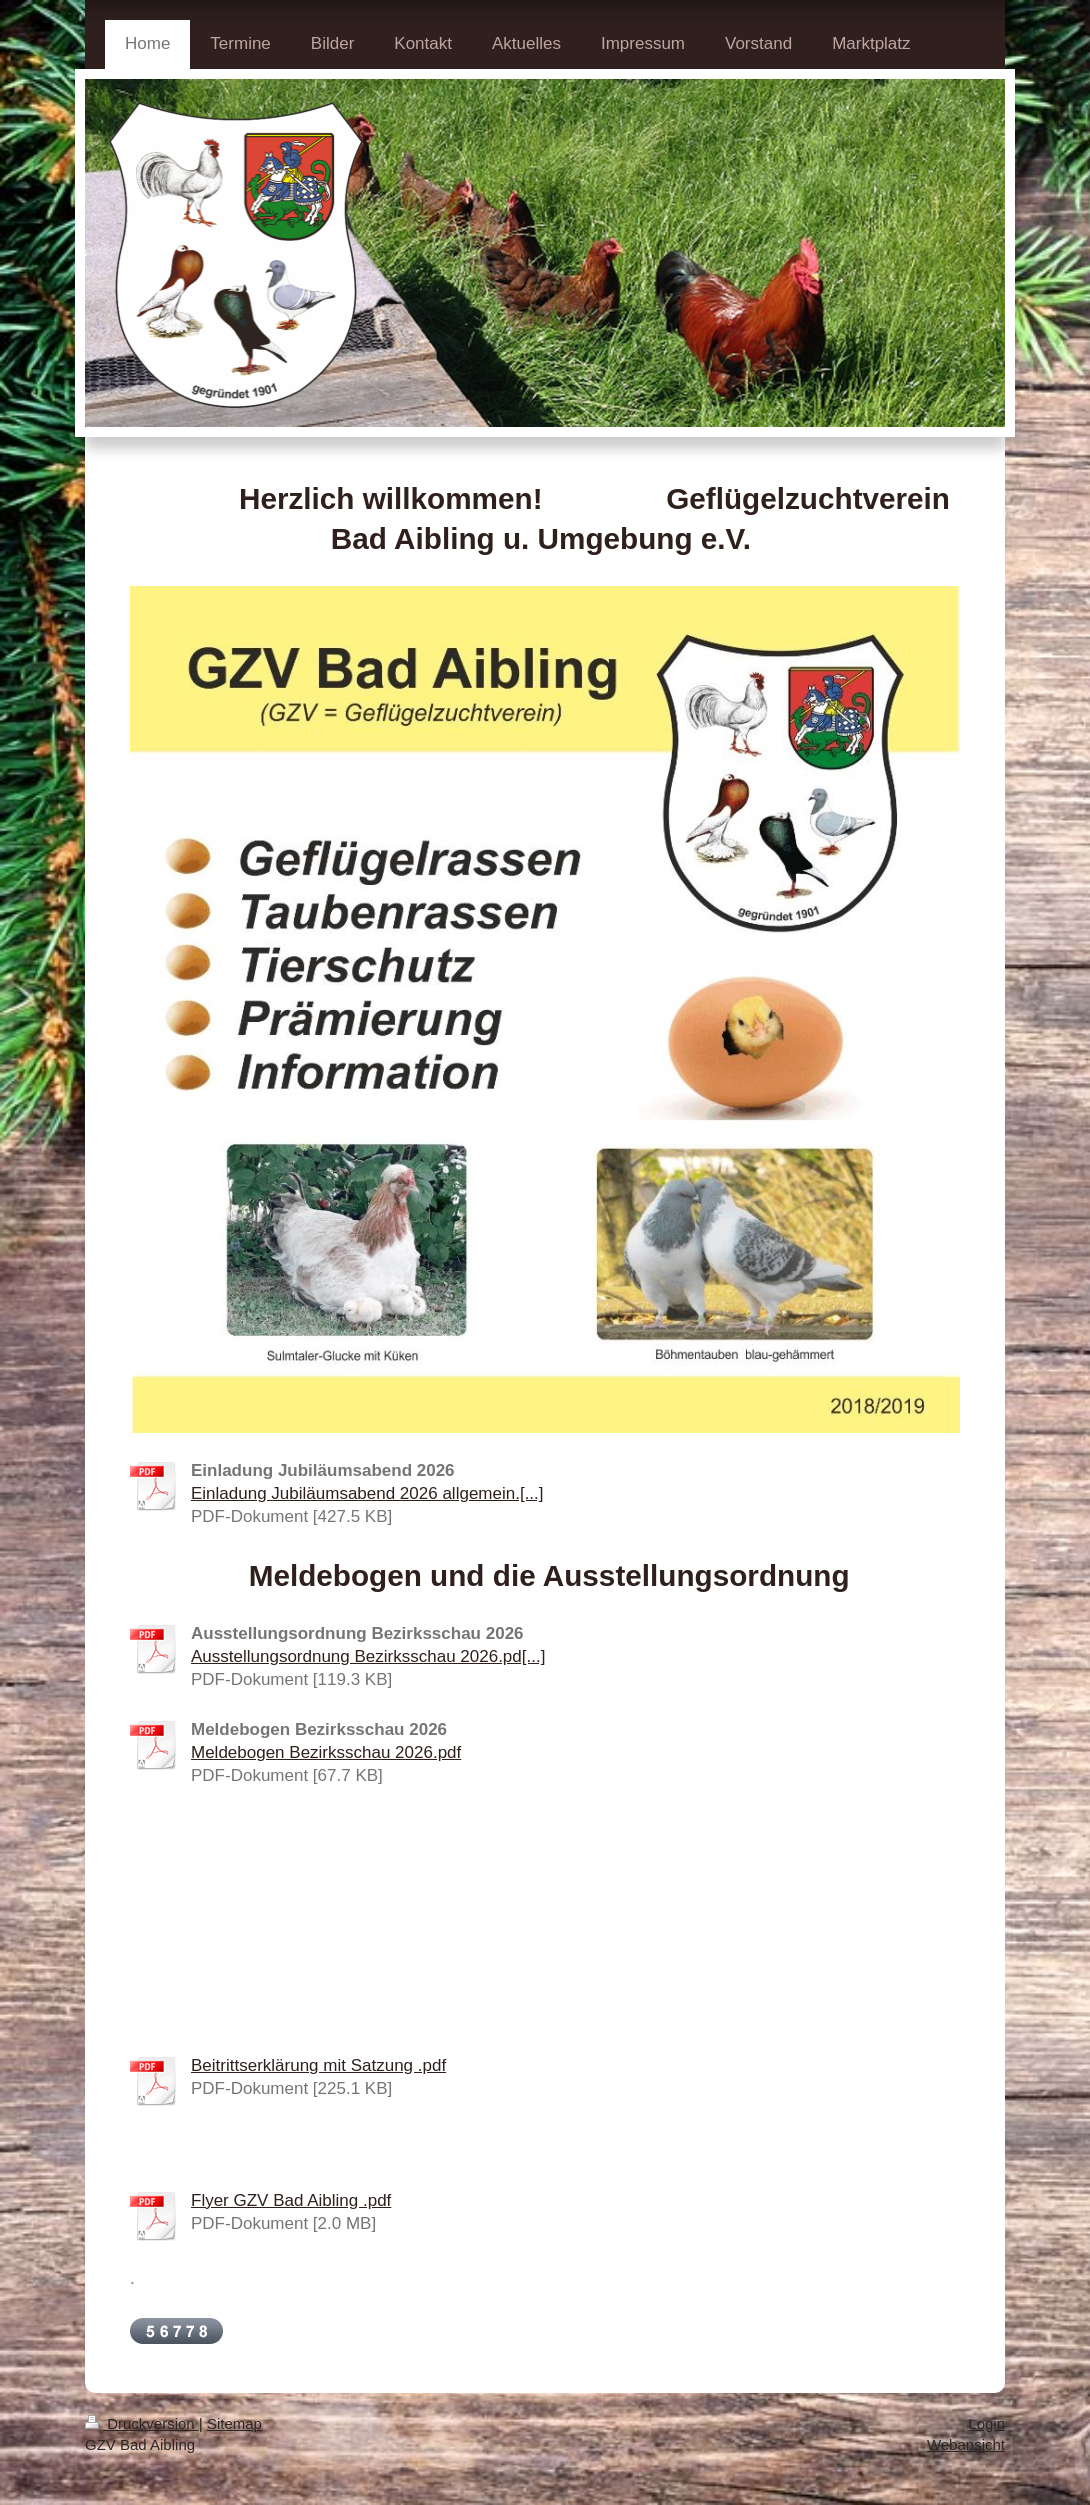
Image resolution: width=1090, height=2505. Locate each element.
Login (986, 2423)
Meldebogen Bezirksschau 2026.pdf (326, 1752)
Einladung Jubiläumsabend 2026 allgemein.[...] (367, 1493)
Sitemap (234, 2423)
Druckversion (142, 2423)
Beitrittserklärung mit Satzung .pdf (318, 2065)
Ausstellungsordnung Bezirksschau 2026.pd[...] (368, 1656)
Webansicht (966, 2444)
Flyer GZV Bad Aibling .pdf (291, 2200)
